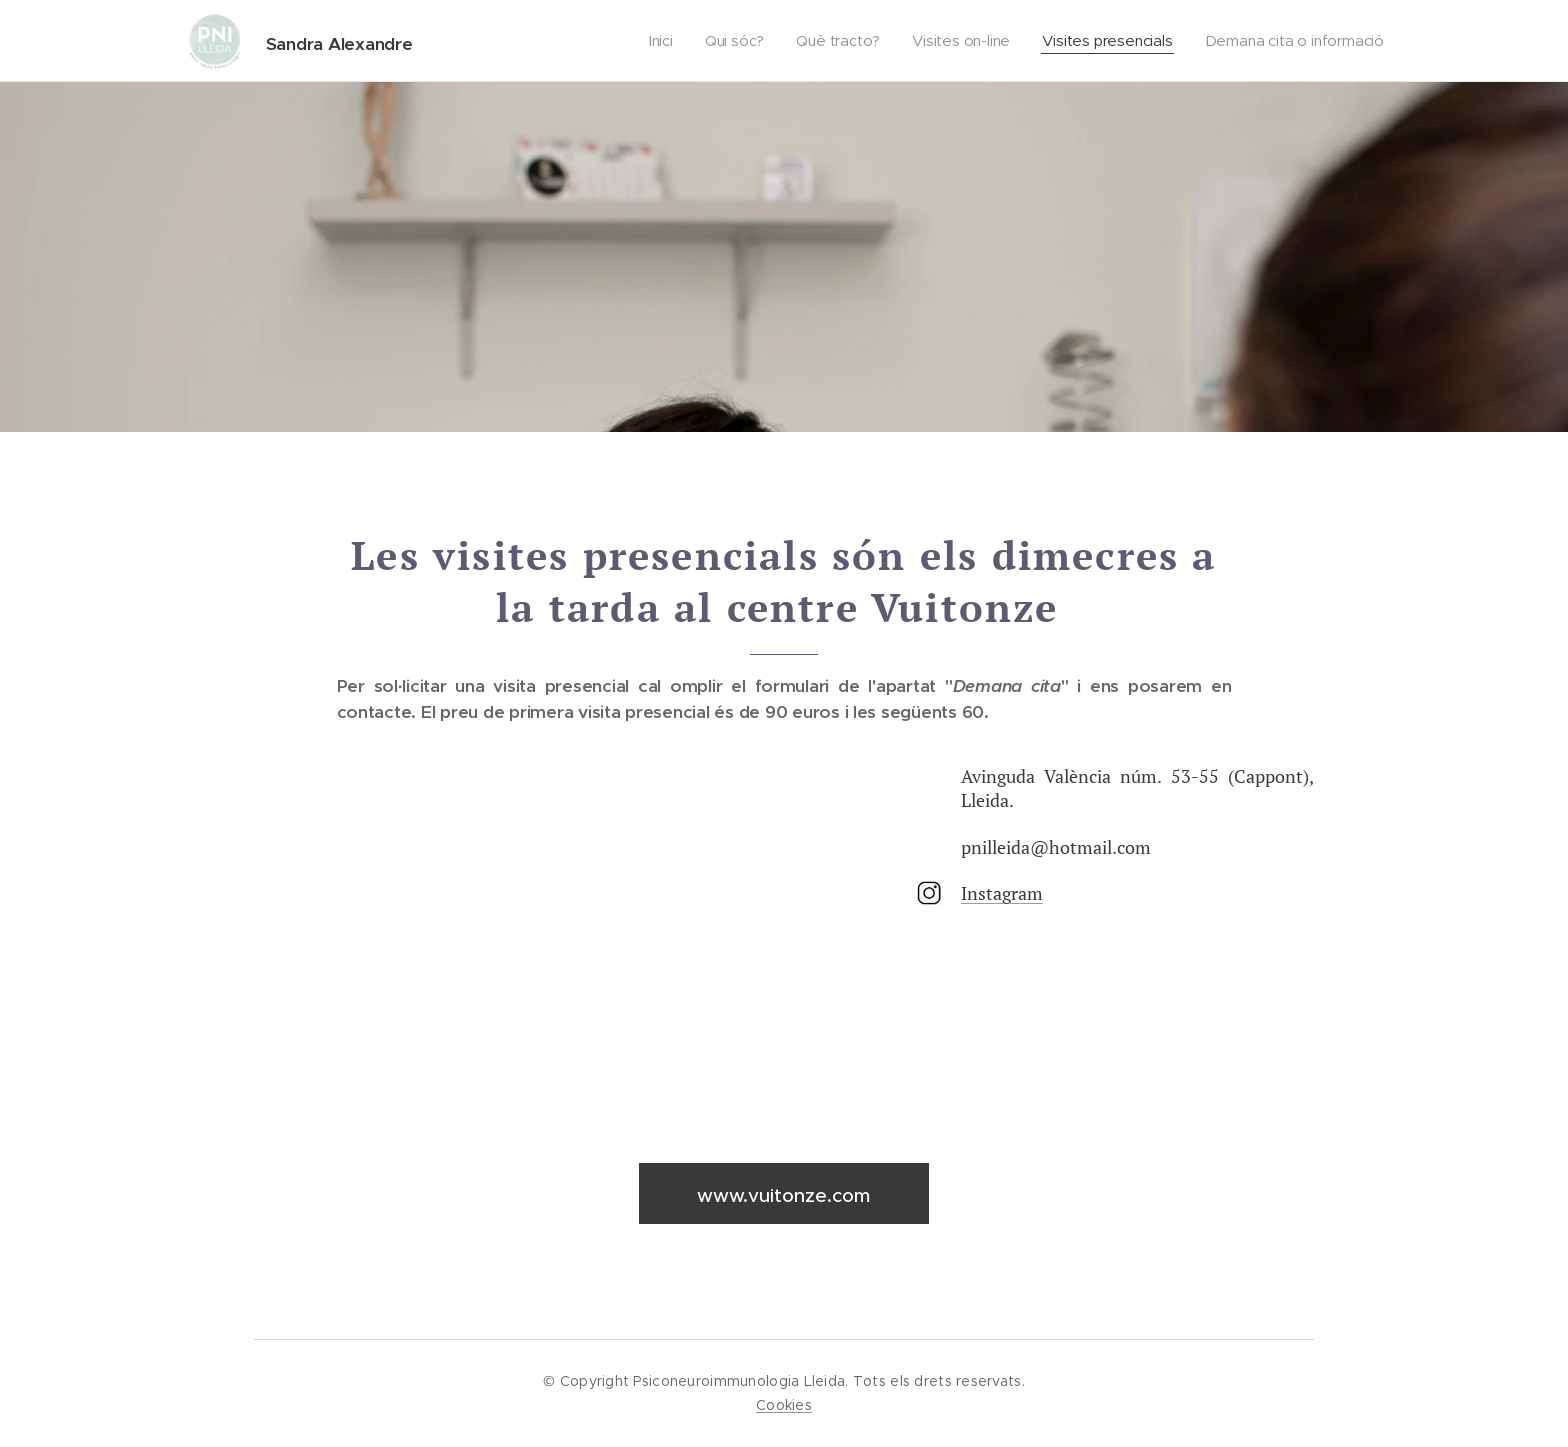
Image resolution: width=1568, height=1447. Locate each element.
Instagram (1002, 892)
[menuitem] (656, 41)
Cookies (784, 1405)
